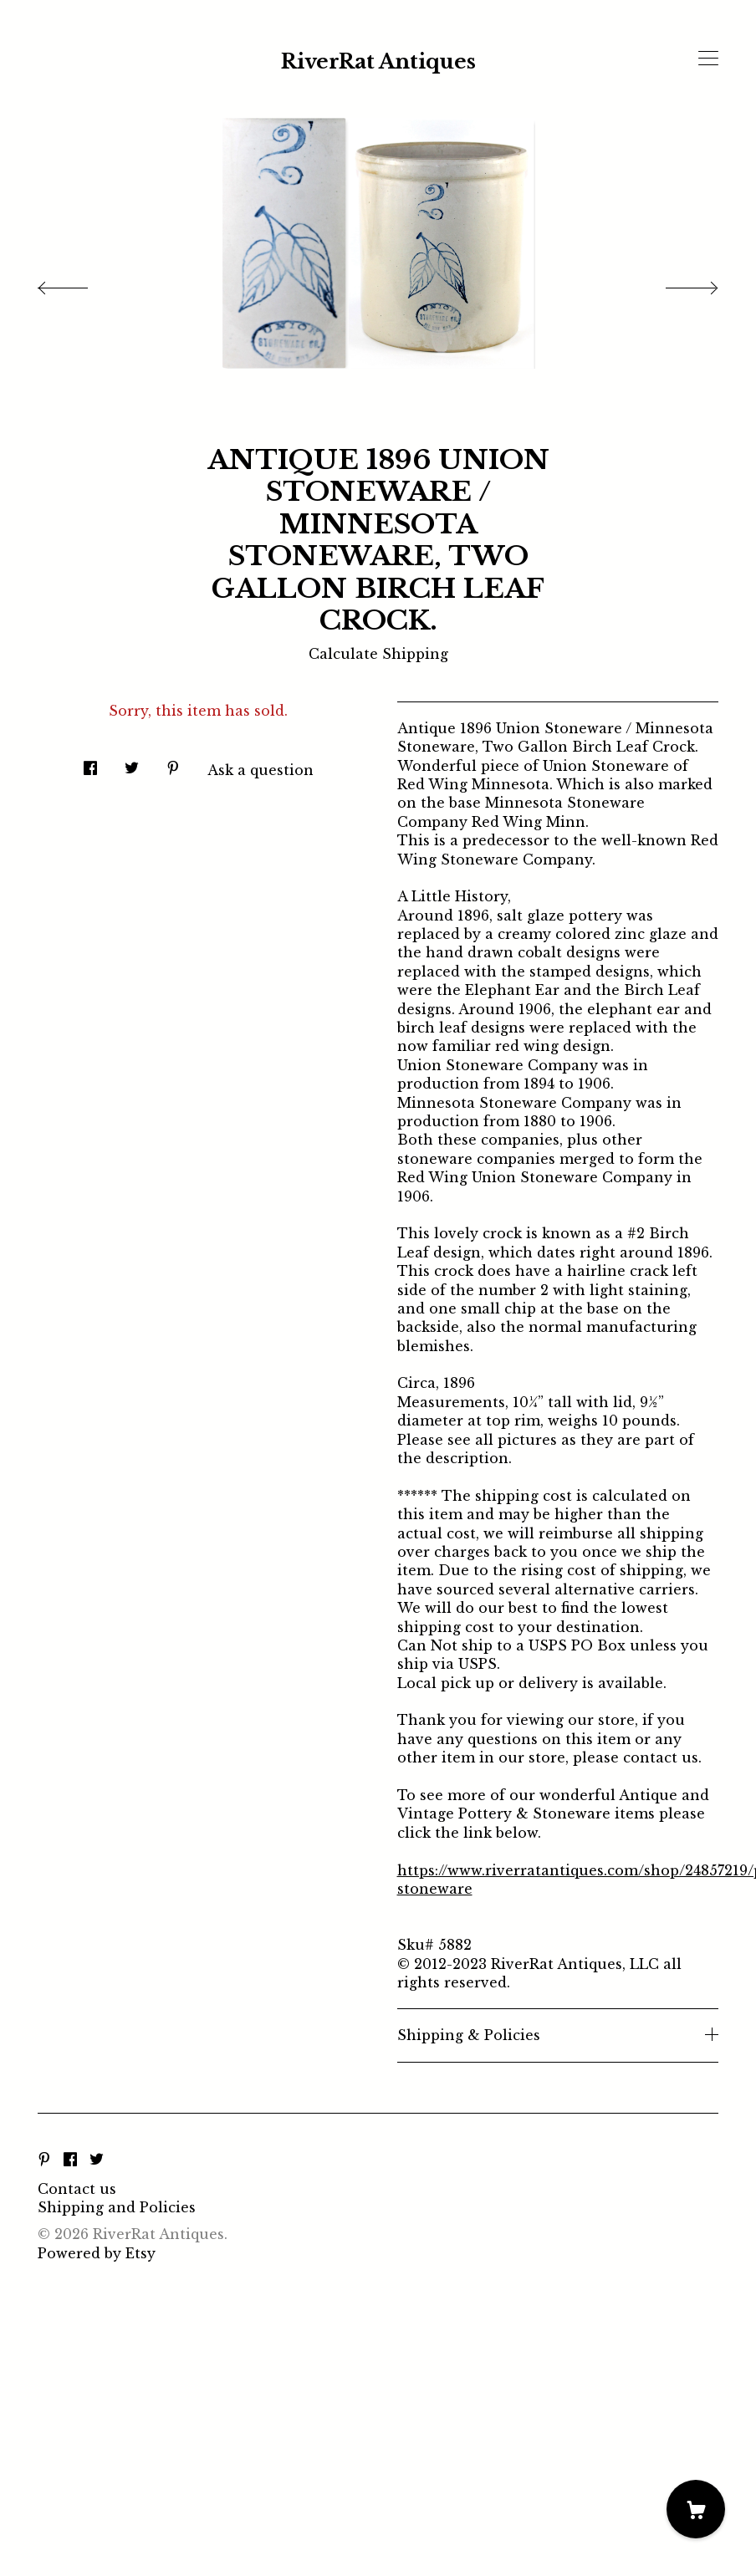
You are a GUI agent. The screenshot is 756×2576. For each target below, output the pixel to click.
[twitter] (96, 2160)
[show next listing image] (676, 283)
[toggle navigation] (708, 58)
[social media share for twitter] (132, 763)
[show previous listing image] (79, 283)
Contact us (77, 2189)
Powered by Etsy (97, 2253)
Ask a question (260, 770)
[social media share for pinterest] (173, 763)
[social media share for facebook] (90, 763)
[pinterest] (44, 2160)
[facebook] (70, 2160)
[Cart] (696, 2509)
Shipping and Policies (117, 2207)
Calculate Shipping (378, 653)
